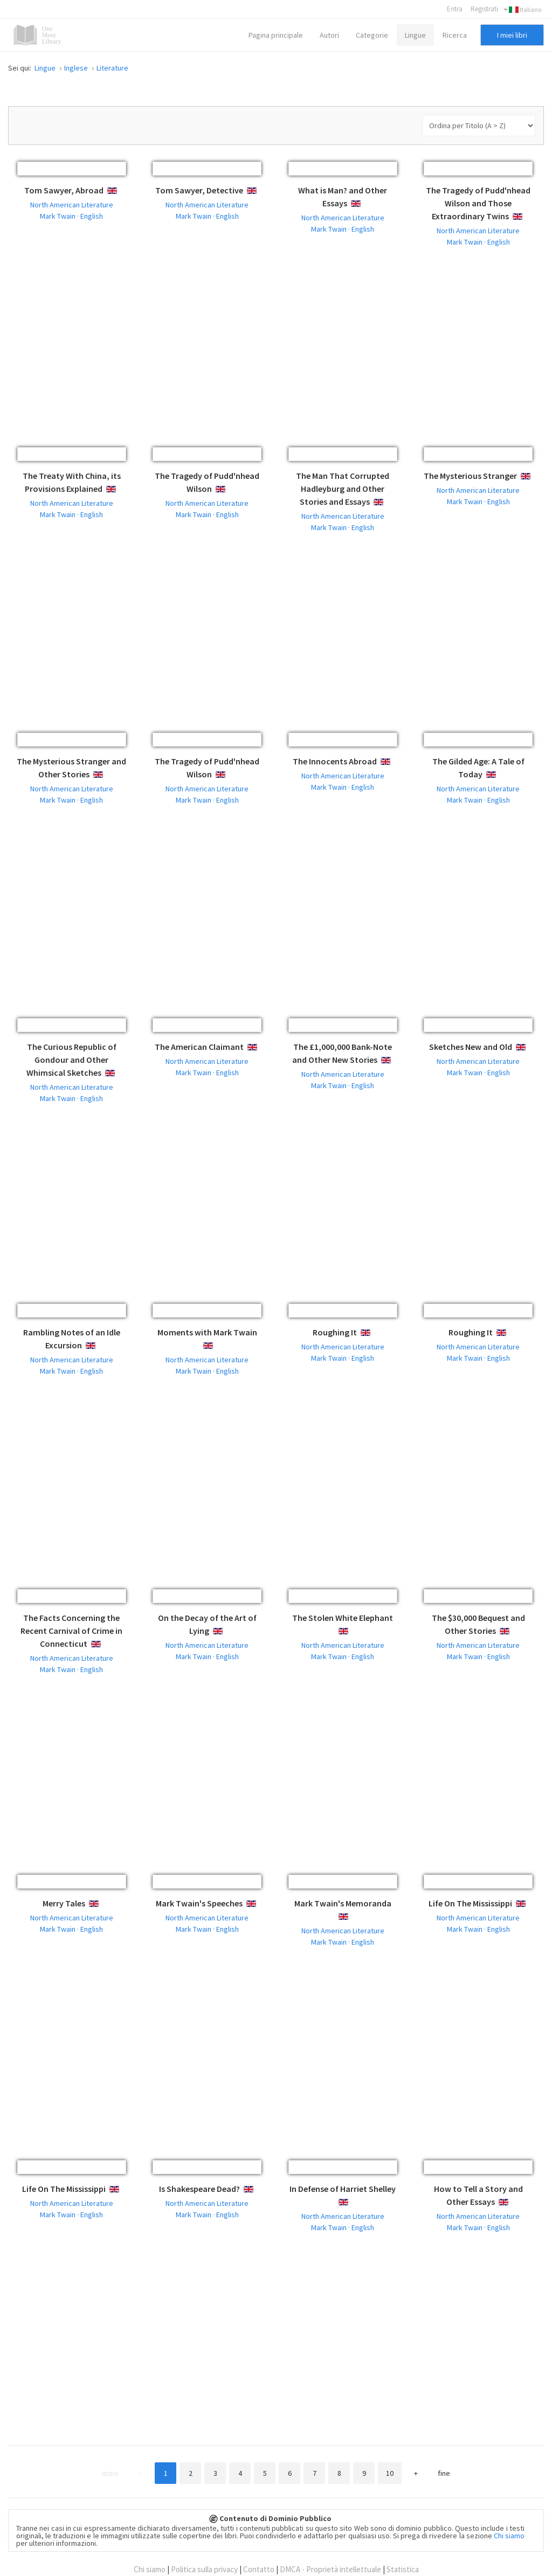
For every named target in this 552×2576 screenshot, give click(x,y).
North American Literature (71, 205)
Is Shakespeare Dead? (199, 2188)
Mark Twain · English (71, 216)
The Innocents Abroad (335, 761)
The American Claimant (199, 1046)
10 (390, 2473)
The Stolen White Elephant (342, 1617)
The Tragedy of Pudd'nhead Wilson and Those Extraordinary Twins (478, 203)
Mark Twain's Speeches (199, 1903)
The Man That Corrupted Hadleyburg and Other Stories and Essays (342, 488)
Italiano (522, 9)
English (120, 191)
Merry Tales (64, 1903)
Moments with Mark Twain (207, 1332)
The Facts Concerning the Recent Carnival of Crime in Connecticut (71, 1630)
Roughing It (335, 1332)
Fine (444, 2473)
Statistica (403, 2569)
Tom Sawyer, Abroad (64, 190)
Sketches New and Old (470, 1046)
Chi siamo (509, 2535)
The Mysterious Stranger (470, 475)
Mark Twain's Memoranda (342, 1903)
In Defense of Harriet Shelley (342, 2188)
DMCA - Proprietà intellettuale (330, 2569)
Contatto (258, 2569)
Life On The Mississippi (470, 1903)
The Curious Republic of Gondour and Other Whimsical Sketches (71, 1059)
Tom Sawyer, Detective (199, 190)
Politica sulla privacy (204, 2569)
